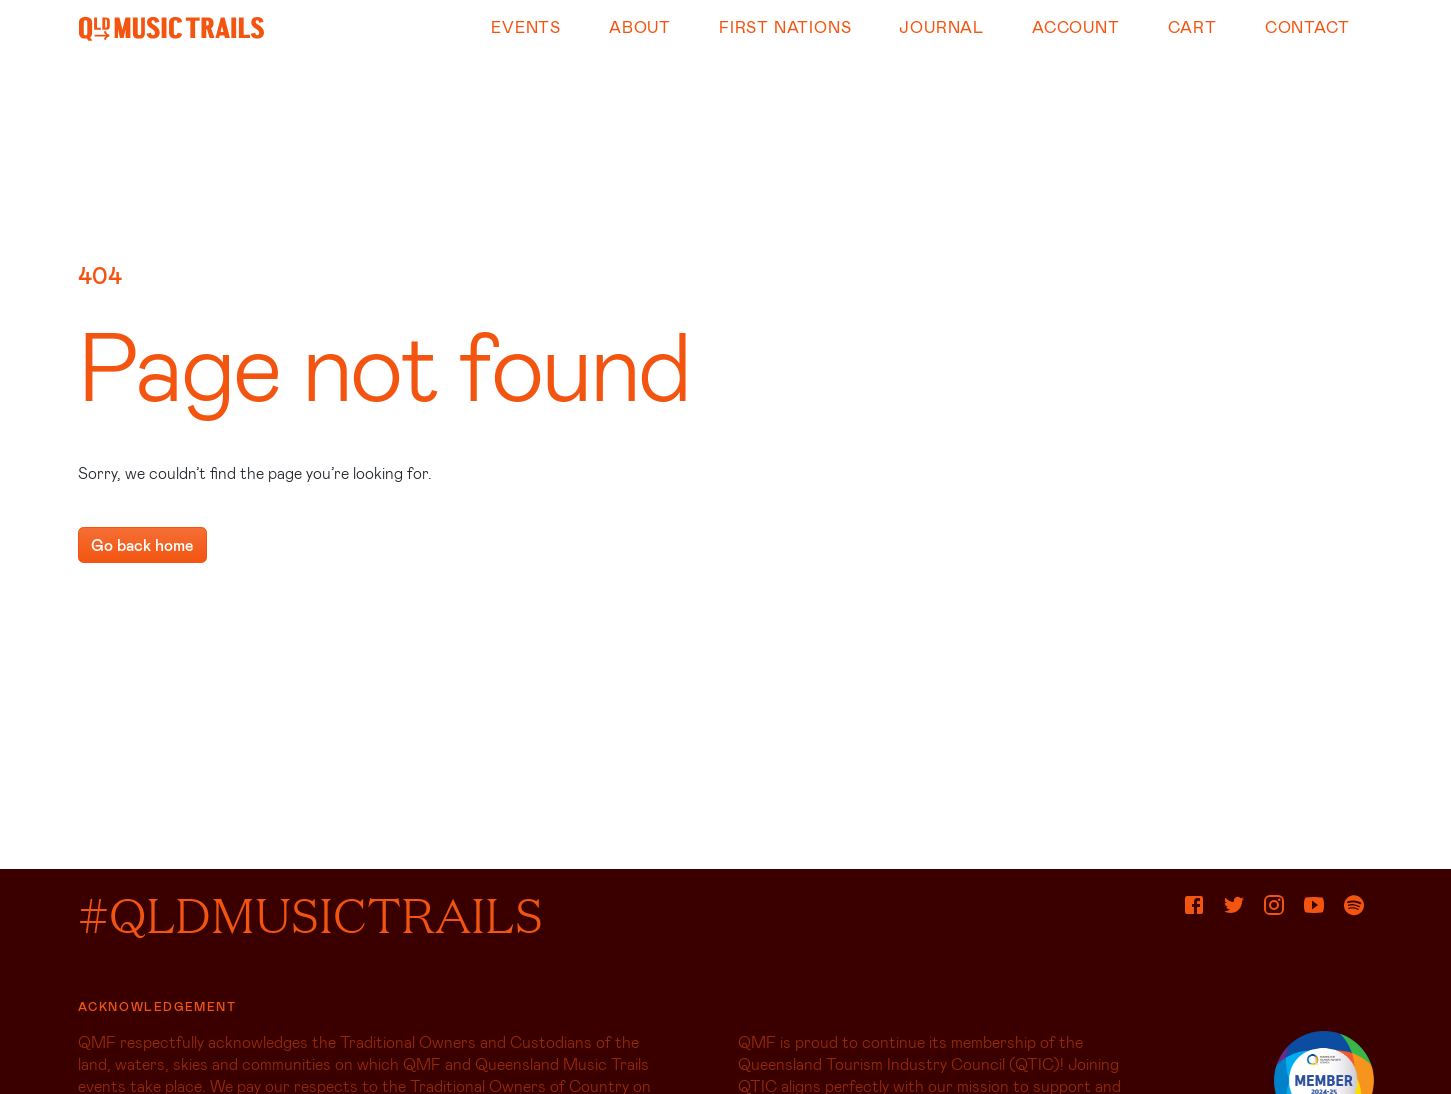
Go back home (142, 544)
